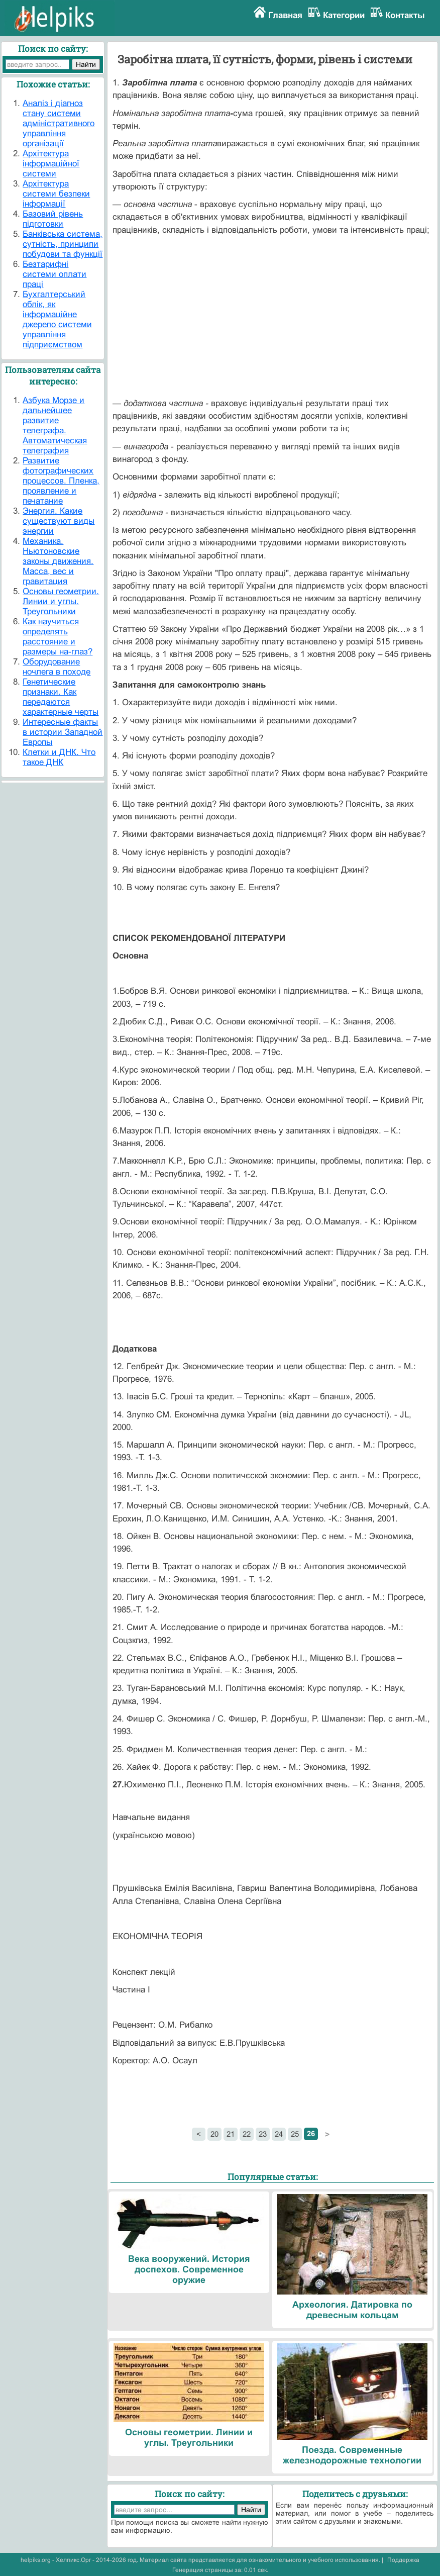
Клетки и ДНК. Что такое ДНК (59, 757)
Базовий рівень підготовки (53, 219)
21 (231, 2134)
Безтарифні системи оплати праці (54, 274)
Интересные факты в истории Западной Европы (62, 732)
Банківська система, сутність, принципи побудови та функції (62, 244)
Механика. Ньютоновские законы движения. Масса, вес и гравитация (58, 561)
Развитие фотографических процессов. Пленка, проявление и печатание (61, 481)
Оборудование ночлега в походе (56, 667)
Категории (344, 15)
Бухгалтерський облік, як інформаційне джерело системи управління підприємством (57, 319)
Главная (285, 15)
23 (263, 2134)
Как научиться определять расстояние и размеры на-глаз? (57, 636)
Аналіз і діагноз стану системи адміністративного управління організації (58, 123)
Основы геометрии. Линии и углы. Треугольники (61, 601)
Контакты (405, 15)
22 (247, 2134)
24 (279, 2134)
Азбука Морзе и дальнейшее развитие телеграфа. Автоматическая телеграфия (55, 425)
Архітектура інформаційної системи (51, 163)
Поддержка (403, 2559)
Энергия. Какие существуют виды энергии (58, 521)
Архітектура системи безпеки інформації (56, 194)
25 (295, 2134)
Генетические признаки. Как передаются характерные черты (60, 697)
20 (214, 2134)
